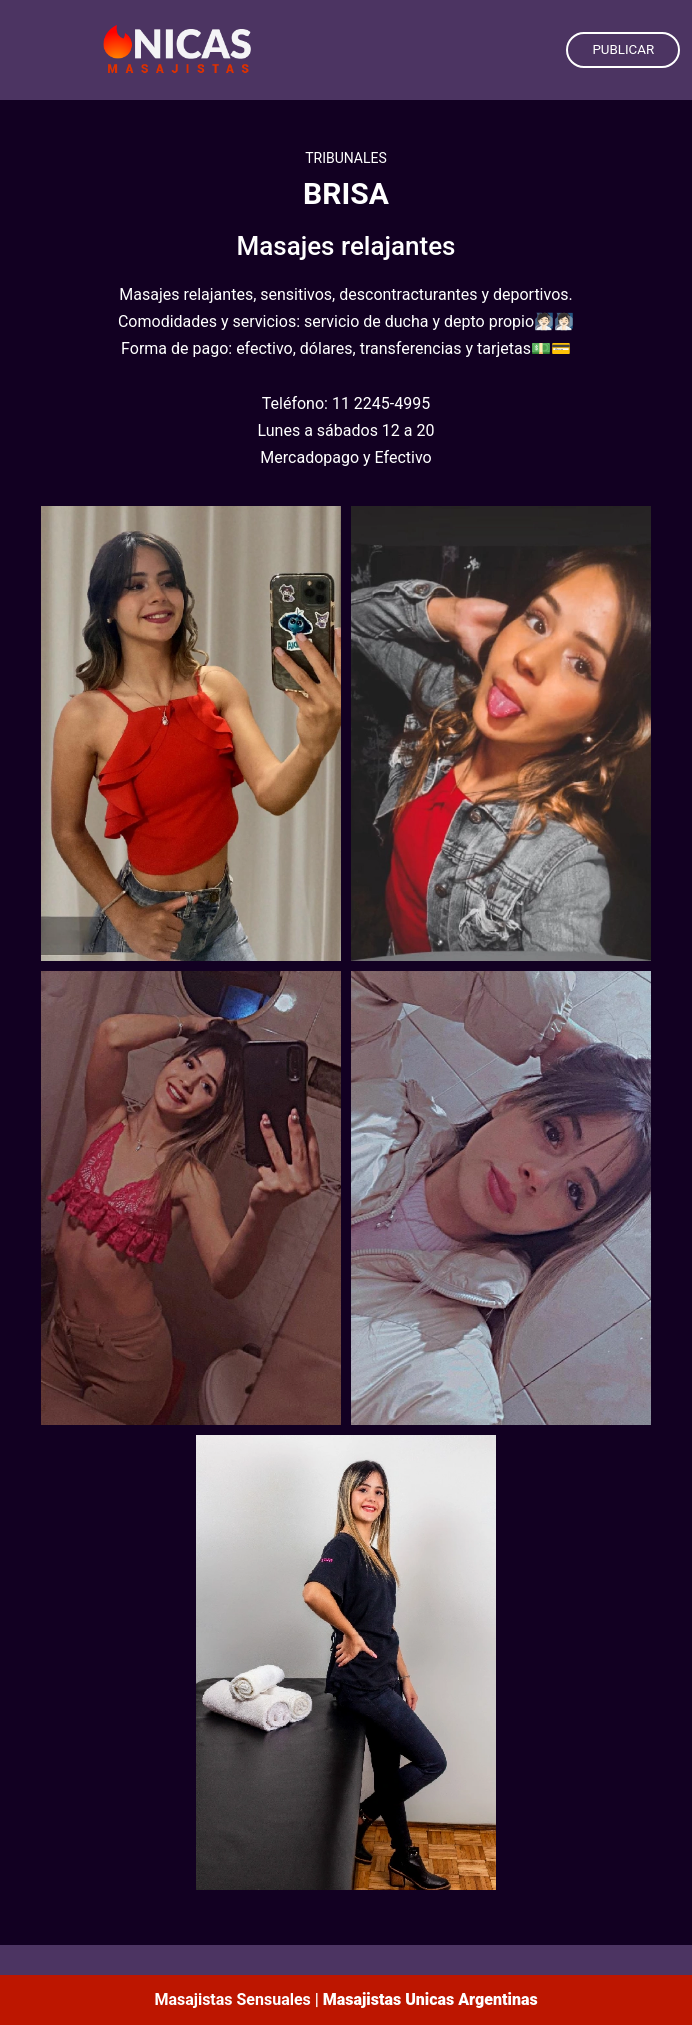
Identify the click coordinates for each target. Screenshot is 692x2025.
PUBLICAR (623, 49)
